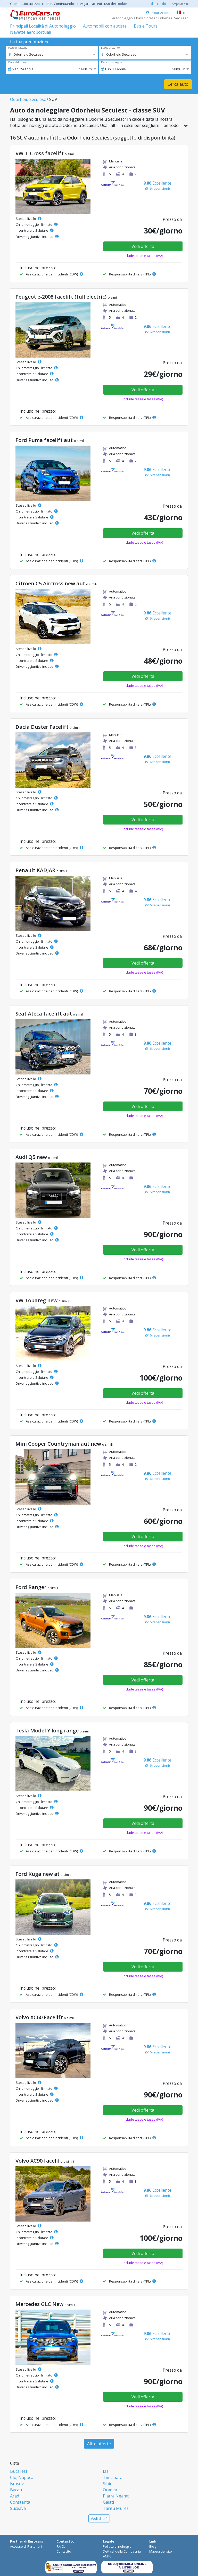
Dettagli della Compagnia (122, 2551)
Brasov (17, 2483)
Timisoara (112, 2477)
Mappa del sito (160, 2551)
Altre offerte (99, 2444)
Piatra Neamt (116, 2496)
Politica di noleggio (117, 2546)
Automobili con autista (105, 26)
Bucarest (18, 2471)
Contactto (63, 2551)
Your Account (159, 12)
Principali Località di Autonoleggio (43, 26)
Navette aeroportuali (30, 32)
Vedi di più (99, 2518)
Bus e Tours (146, 26)
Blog (152, 2546)
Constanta (20, 2502)
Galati (108, 2502)
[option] (26, 54)
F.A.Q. (60, 2546)
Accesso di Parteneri (26, 2546)
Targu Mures (116, 2508)
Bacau (16, 2490)
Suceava (18, 2508)
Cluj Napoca (21, 2477)
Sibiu (107, 2483)
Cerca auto (178, 84)
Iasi (106, 2471)
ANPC (107, 2556)
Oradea (110, 2490)
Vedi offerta (142, 246)
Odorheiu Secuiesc (28, 99)
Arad (14, 2496)
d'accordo (158, 3)
